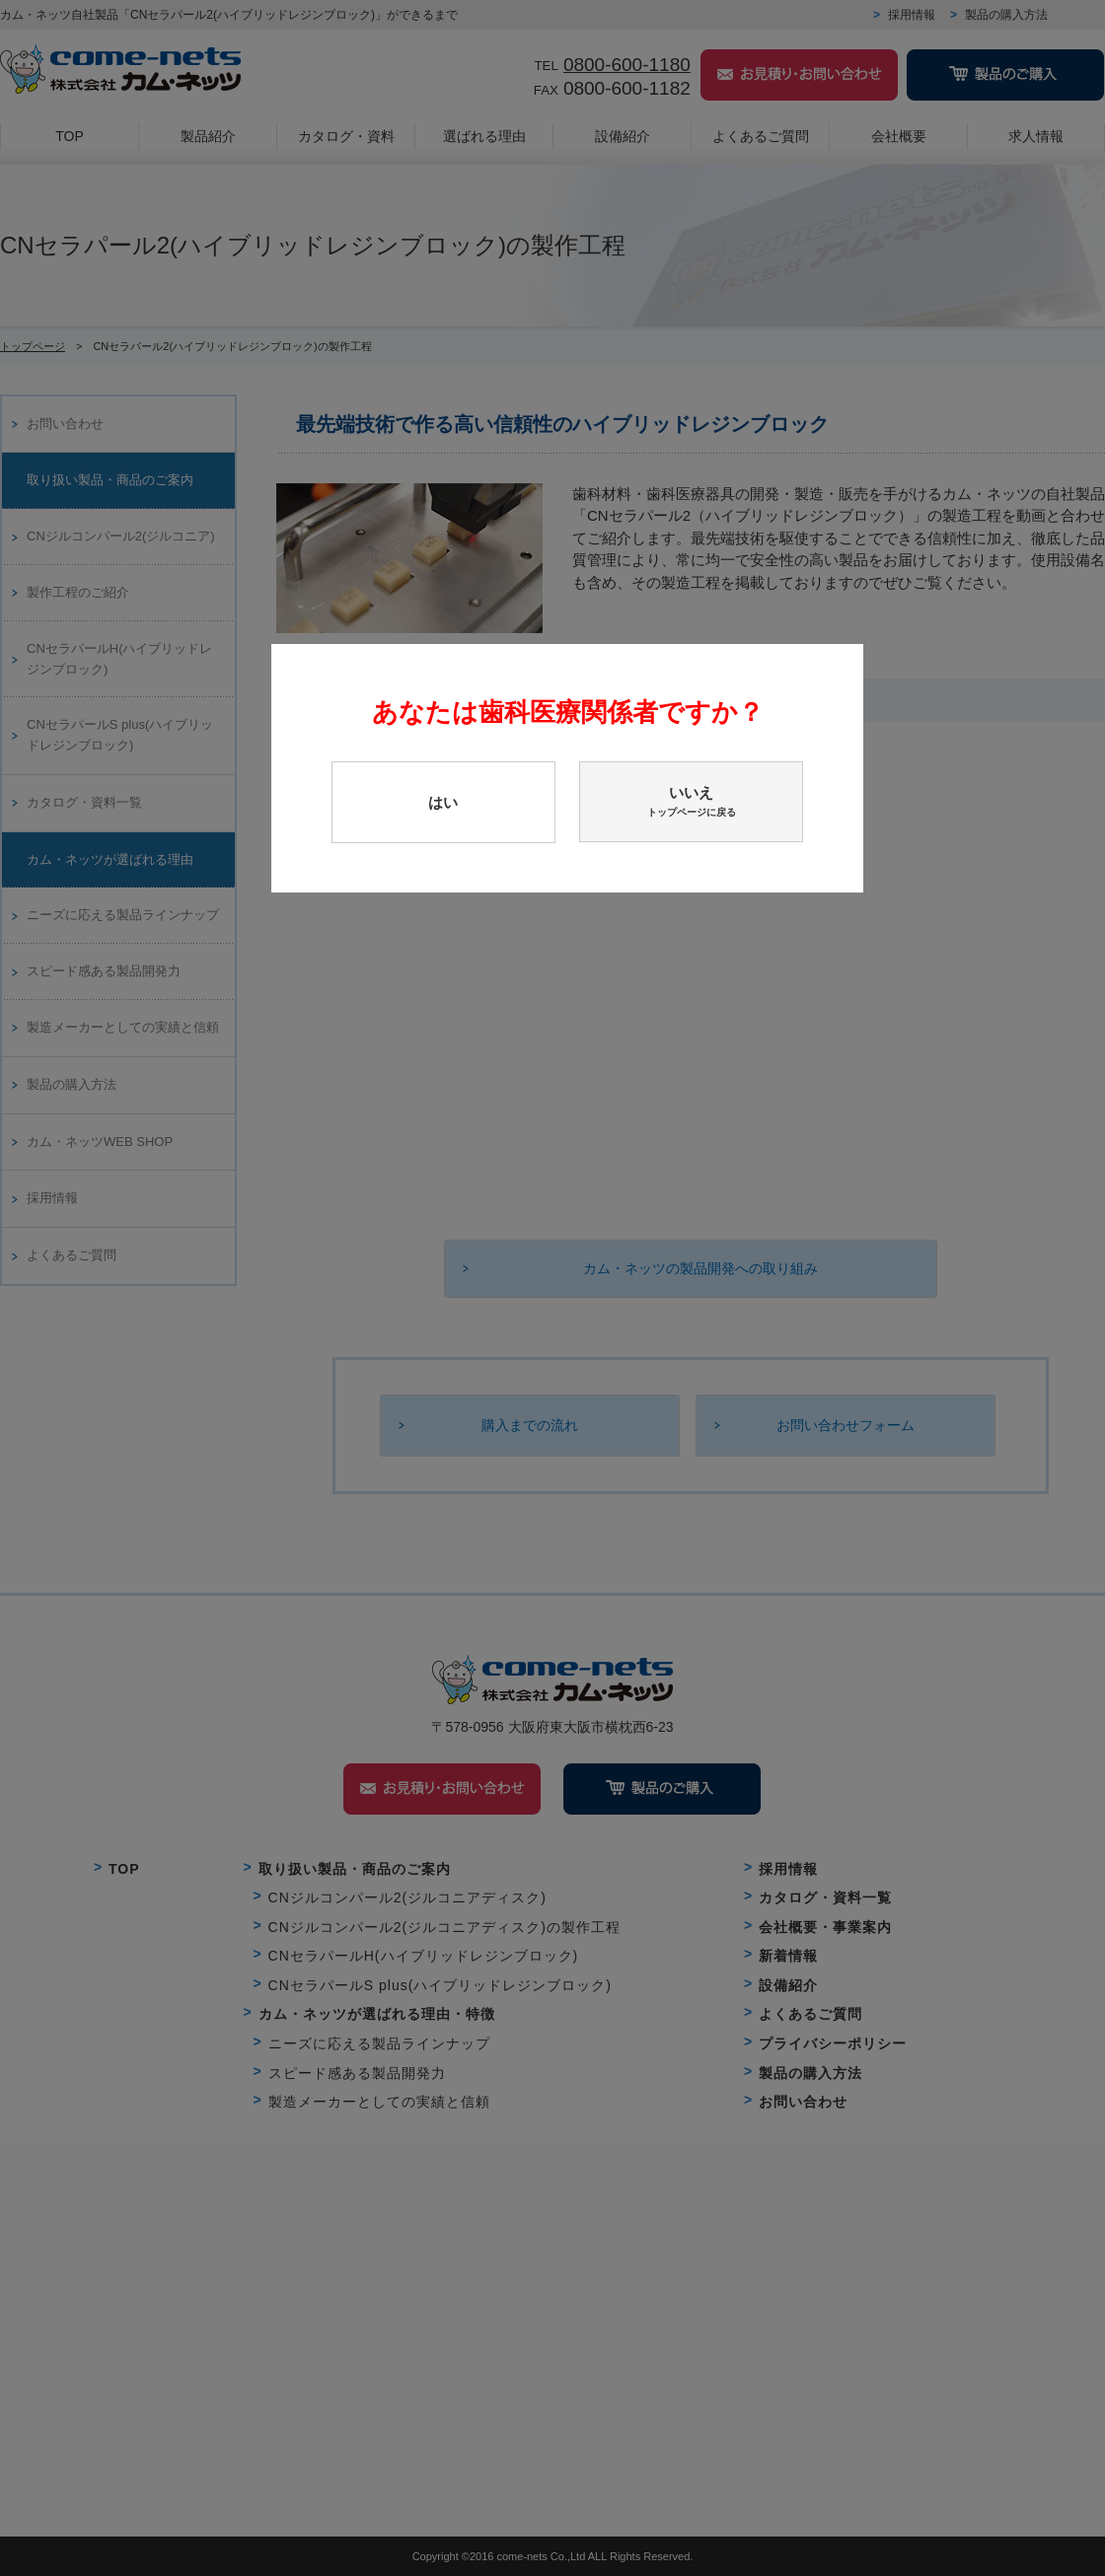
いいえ (691, 802)
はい (443, 802)
